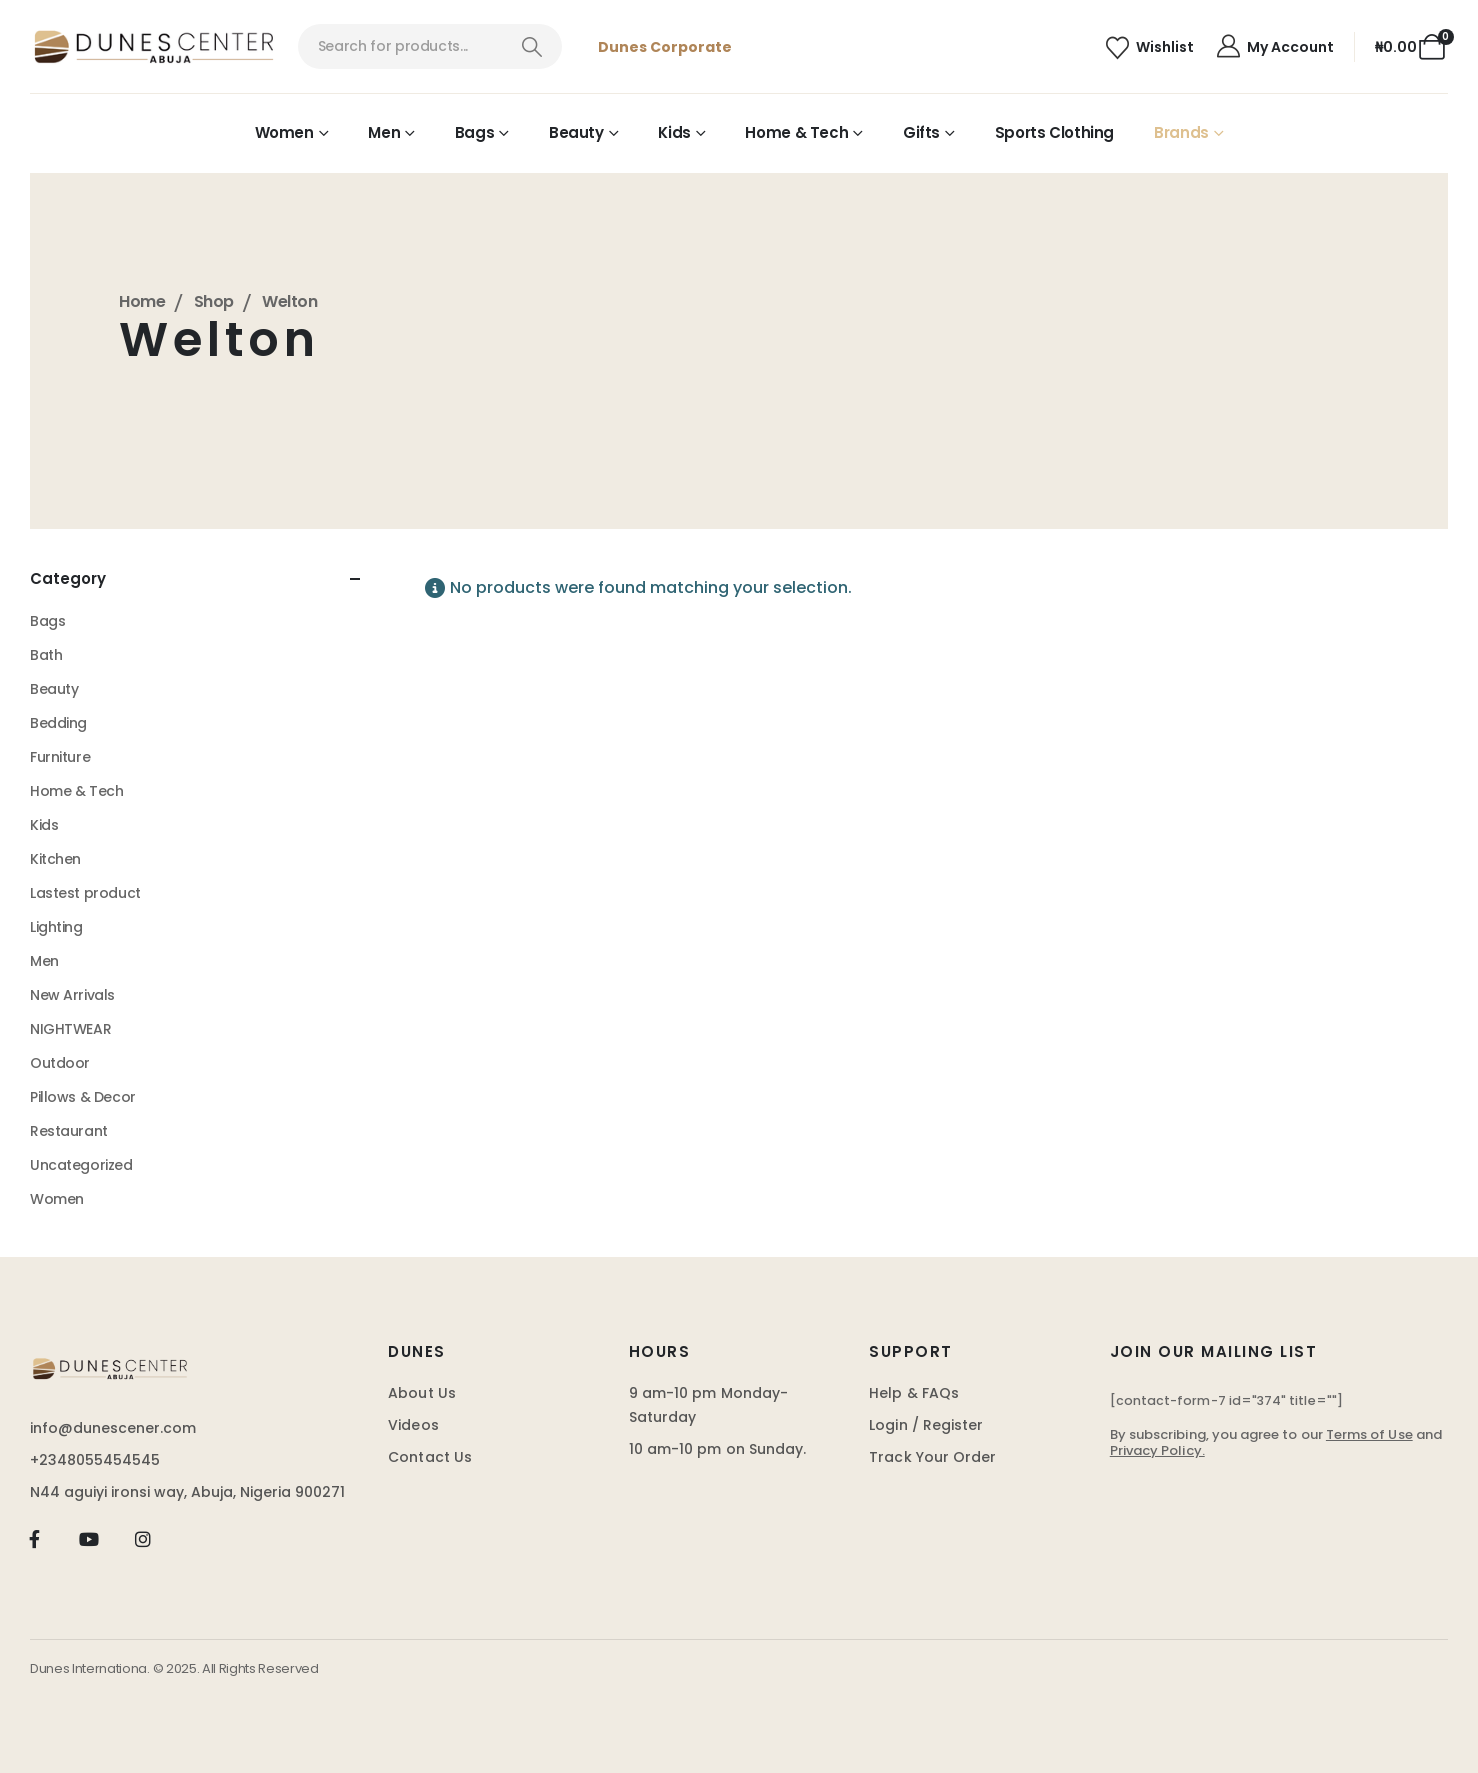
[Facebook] (34, 1539)
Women (284, 132)
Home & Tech (796, 132)
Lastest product (85, 893)
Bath (46, 655)
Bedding (58, 723)
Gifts (921, 132)
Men (384, 132)
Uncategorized (81, 1165)
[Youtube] (88, 1539)
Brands (1181, 132)
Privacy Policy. (1157, 1450)
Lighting (56, 927)
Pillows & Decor (83, 1097)
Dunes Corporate (665, 47)
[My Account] (1274, 47)
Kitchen (55, 859)
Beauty (576, 132)
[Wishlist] (1149, 47)
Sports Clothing (1054, 132)
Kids (674, 132)
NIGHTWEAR (70, 1029)
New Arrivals (72, 995)
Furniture (60, 757)
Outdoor (60, 1063)
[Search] (531, 46)
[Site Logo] (154, 47)
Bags (475, 132)
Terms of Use (1369, 1434)
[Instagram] (143, 1539)
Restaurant (69, 1131)
